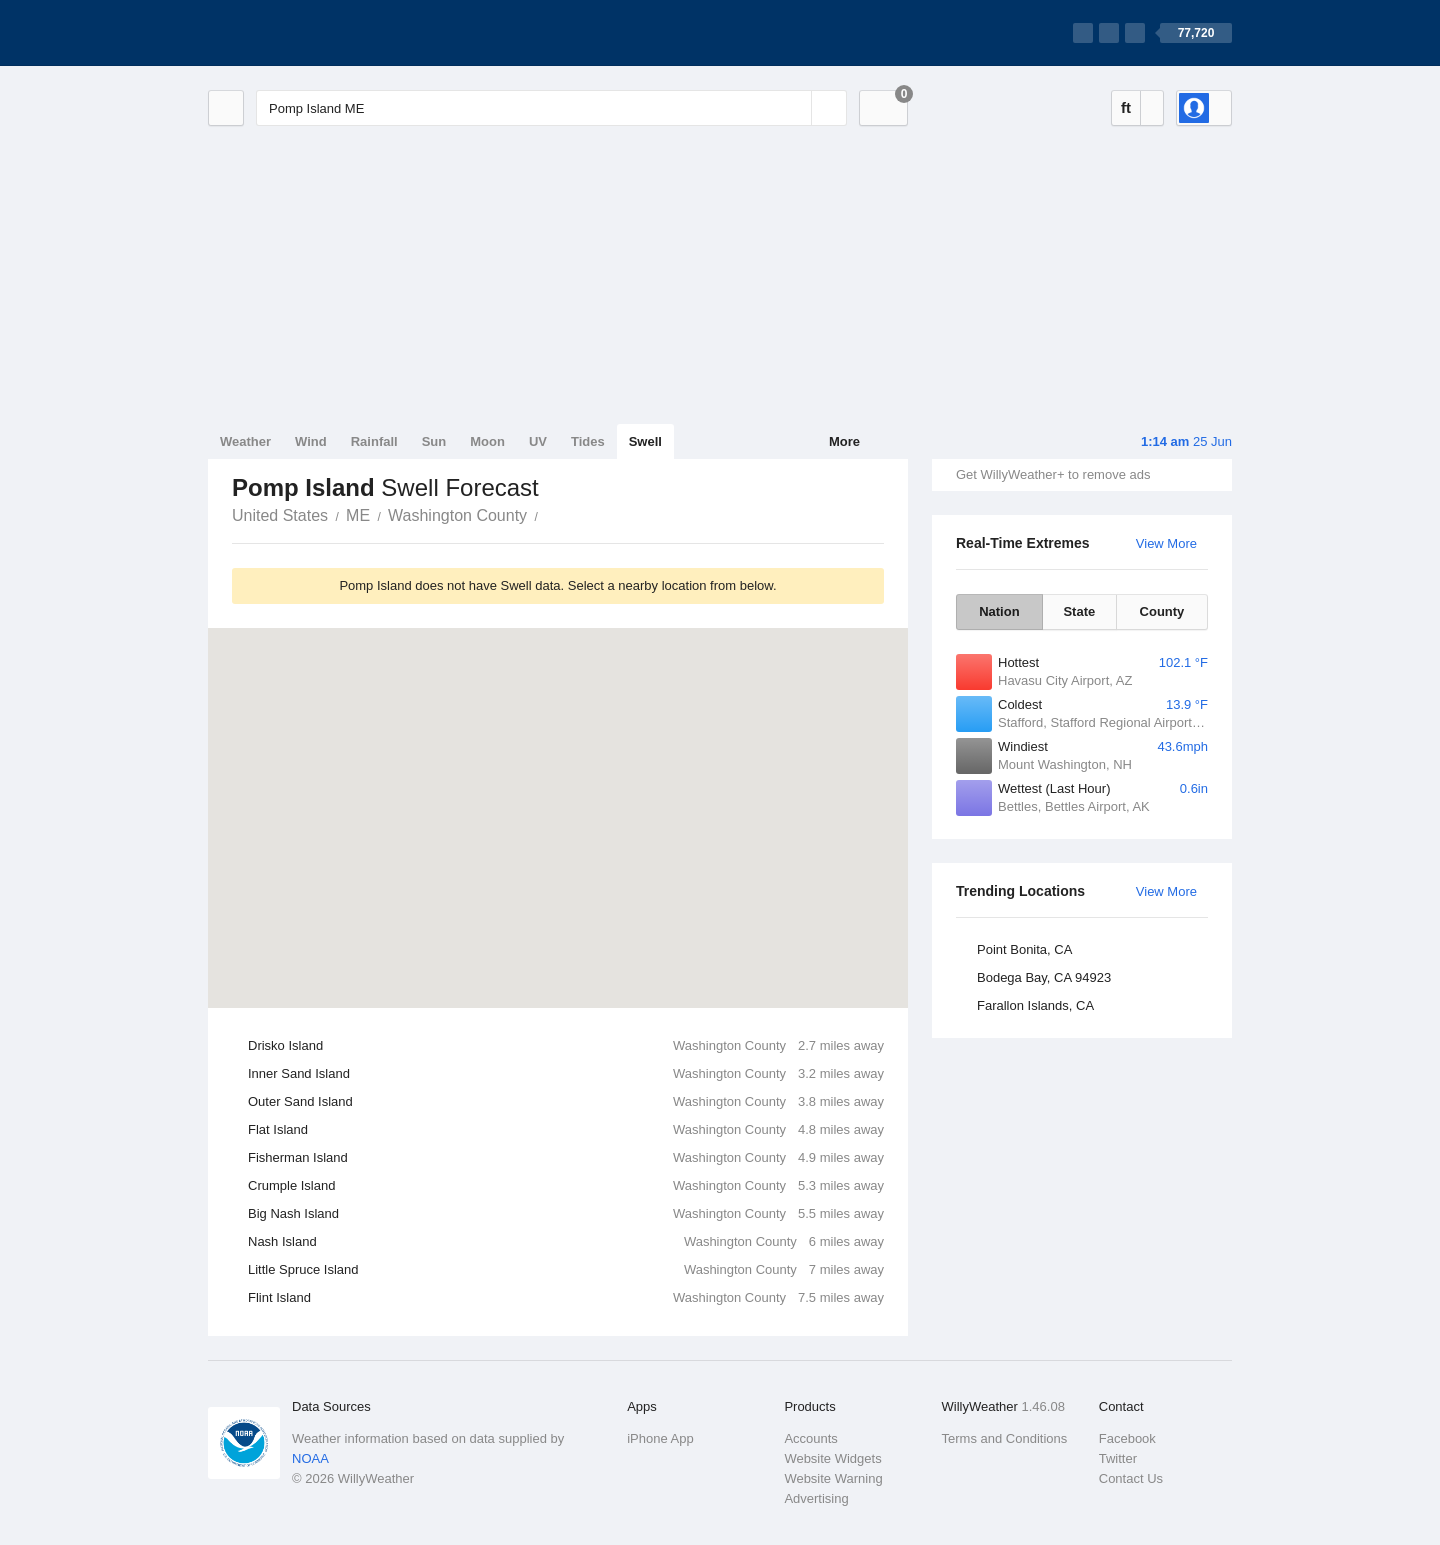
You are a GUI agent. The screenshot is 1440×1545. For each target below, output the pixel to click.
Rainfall (374, 441)
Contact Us (1131, 1478)
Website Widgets (832, 1458)
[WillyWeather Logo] (302, 33)
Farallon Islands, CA (1035, 1005)
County (1162, 611)
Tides (588, 441)
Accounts (810, 1438)
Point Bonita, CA (1024, 949)
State (1079, 611)
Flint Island (566, 1298)
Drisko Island (566, 1046)
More (844, 441)
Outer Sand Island (566, 1102)
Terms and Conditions (1005, 1438)
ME (358, 515)
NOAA (310, 1458)
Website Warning (833, 1478)
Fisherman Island (566, 1158)
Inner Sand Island (566, 1074)
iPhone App (660, 1438)
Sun (434, 441)
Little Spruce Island (566, 1270)
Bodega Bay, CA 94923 (1044, 977)
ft (1126, 107)
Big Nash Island (566, 1214)
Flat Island (566, 1130)
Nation (999, 611)
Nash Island (566, 1242)
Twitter (1118, 1458)
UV (538, 441)
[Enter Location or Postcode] (551, 108)
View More (1166, 543)
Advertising (816, 1498)
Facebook (1127, 1438)
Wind (311, 441)
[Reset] (794, 108)
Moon (487, 441)
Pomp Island (549, 514)
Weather (245, 441)
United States (280, 515)
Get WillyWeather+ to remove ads (1053, 474)
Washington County (457, 515)
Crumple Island (566, 1186)
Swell (645, 441)
